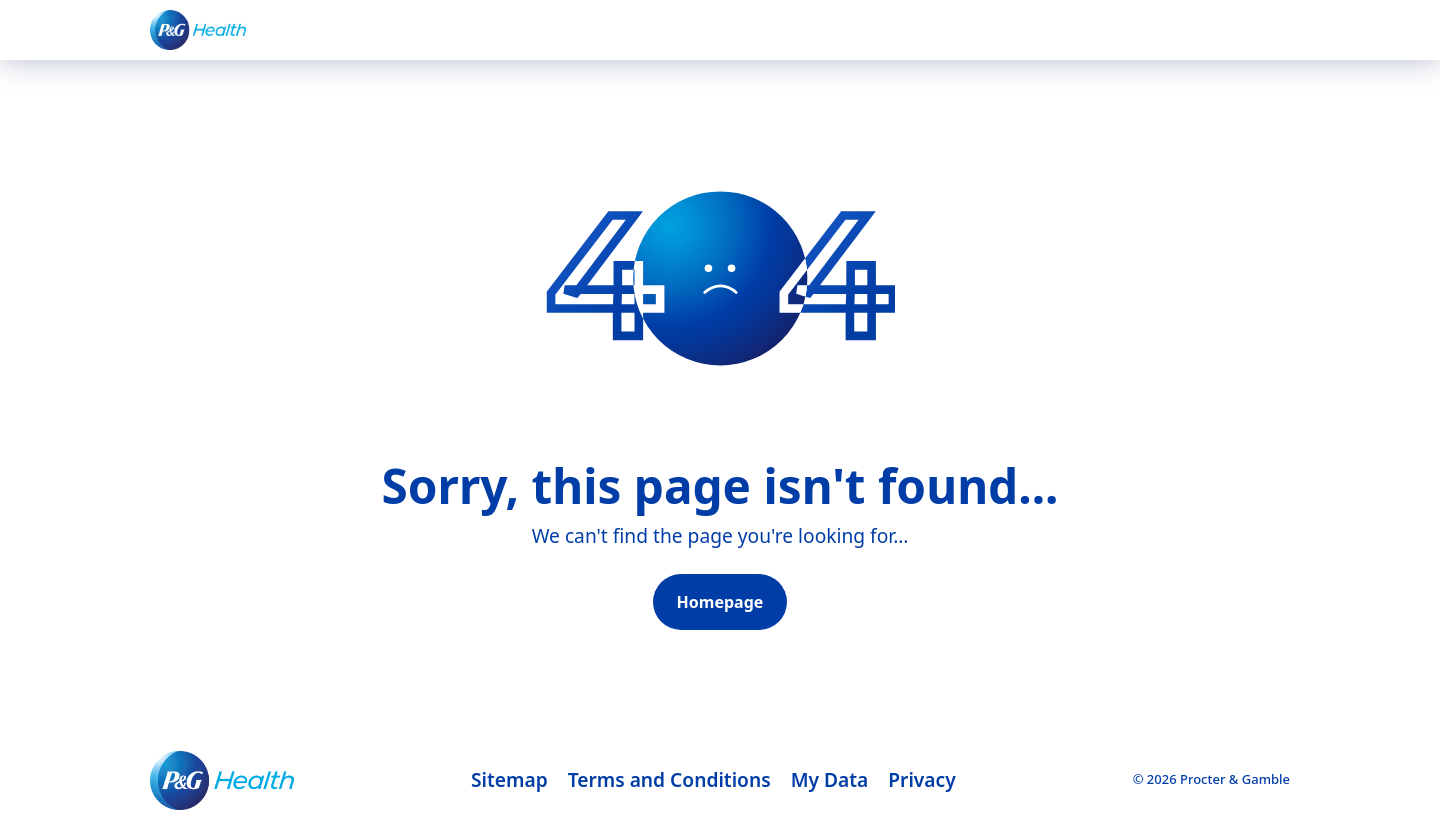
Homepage (720, 602)
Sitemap (509, 779)
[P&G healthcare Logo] (198, 29)
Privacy (921, 779)
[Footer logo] (222, 780)
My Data (830, 779)
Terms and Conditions (669, 779)
